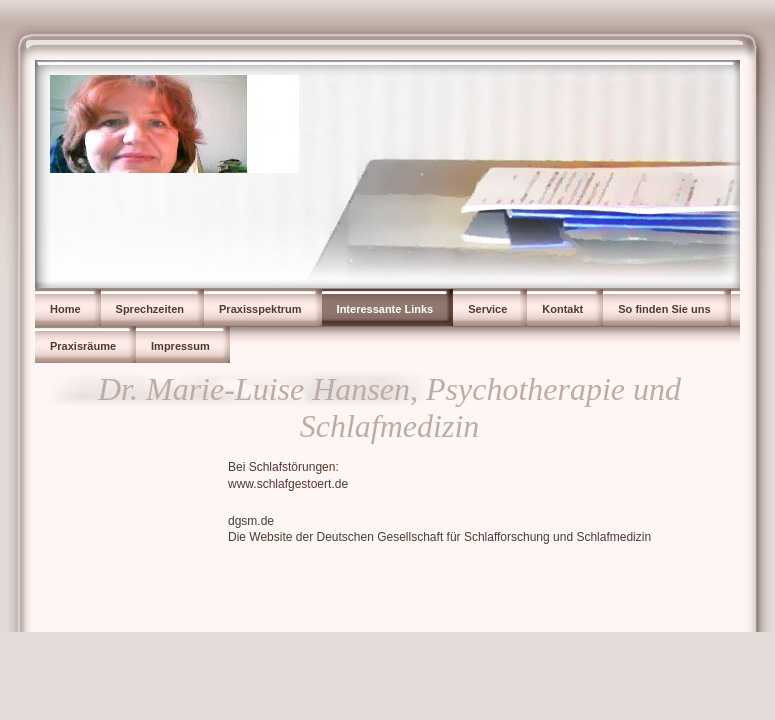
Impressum (180, 346)
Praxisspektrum (260, 309)
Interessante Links (385, 309)
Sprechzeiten (150, 309)
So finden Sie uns (664, 309)
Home (65, 309)
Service (487, 309)
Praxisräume (83, 346)
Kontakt (562, 309)
